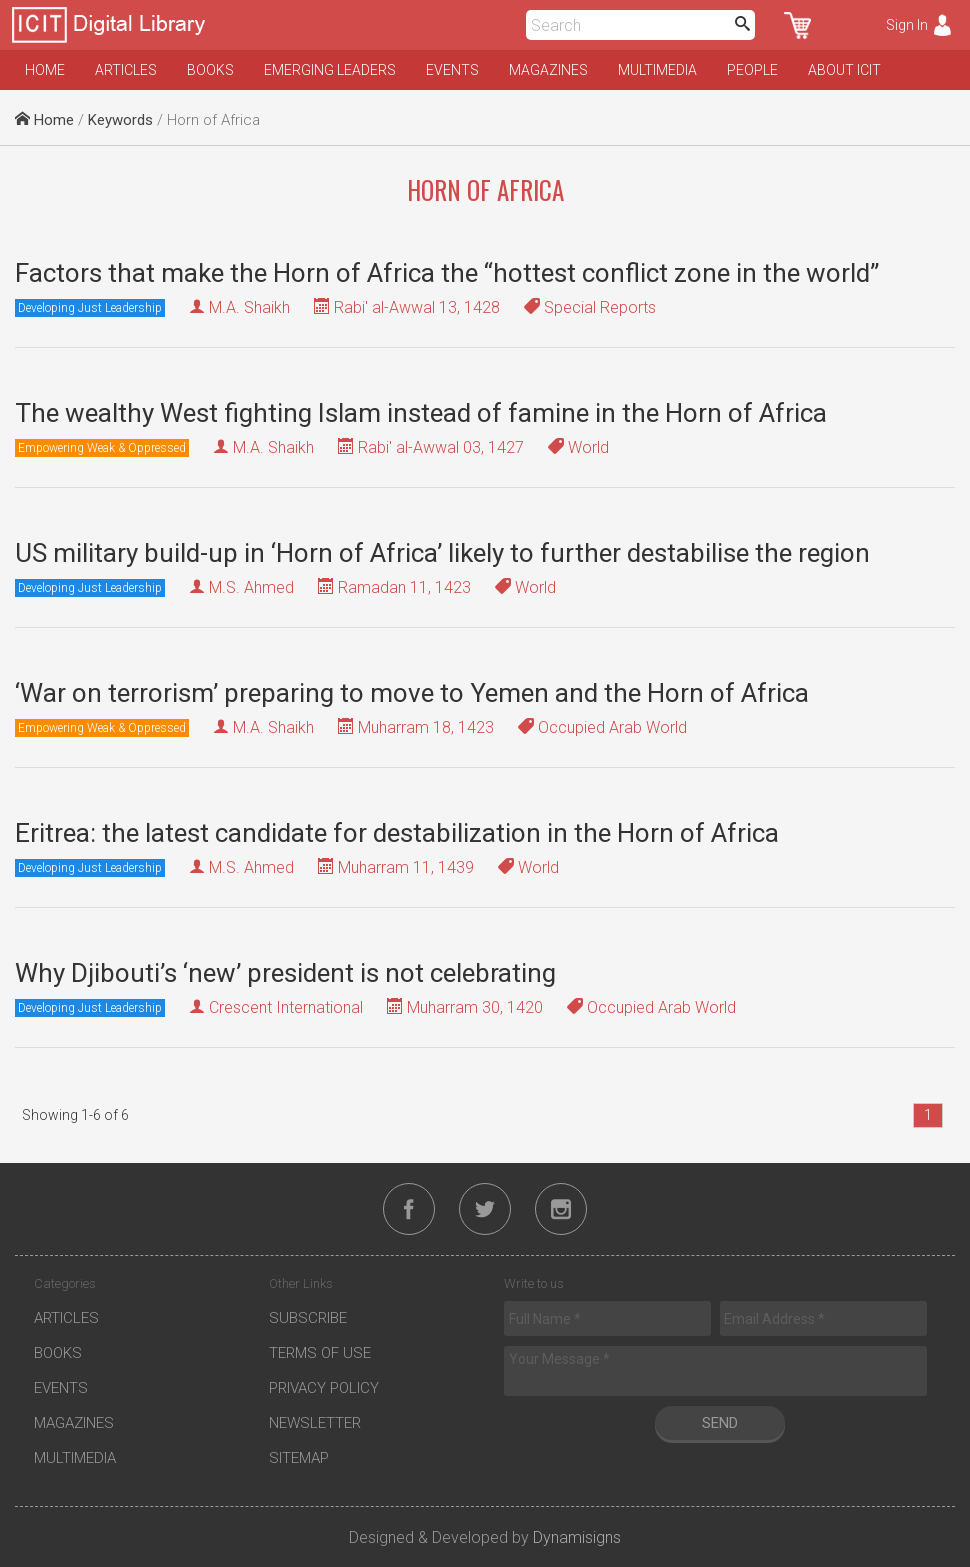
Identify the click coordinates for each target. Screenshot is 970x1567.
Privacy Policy (324, 1388)
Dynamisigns (577, 1537)
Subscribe (308, 1318)
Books (210, 70)
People (752, 70)
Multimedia (657, 70)
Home (45, 70)
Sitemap (299, 1458)
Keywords (120, 120)
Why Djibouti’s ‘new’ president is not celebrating (285, 973)
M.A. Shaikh (249, 307)
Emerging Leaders (330, 70)
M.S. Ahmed (251, 587)
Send (720, 1423)
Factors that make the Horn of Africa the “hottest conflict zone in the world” (447, 273)
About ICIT (844, 70)
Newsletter (315, 1423)
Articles (126, 70)
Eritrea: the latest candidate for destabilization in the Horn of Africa (397, 833)
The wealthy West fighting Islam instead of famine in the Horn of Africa (421, 413)
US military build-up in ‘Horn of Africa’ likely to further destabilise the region (442, 553)
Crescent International (286, 1007)
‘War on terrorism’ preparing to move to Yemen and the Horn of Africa (412, 693)
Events (452, 70)
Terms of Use (320, 1353)
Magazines (548, 70)
